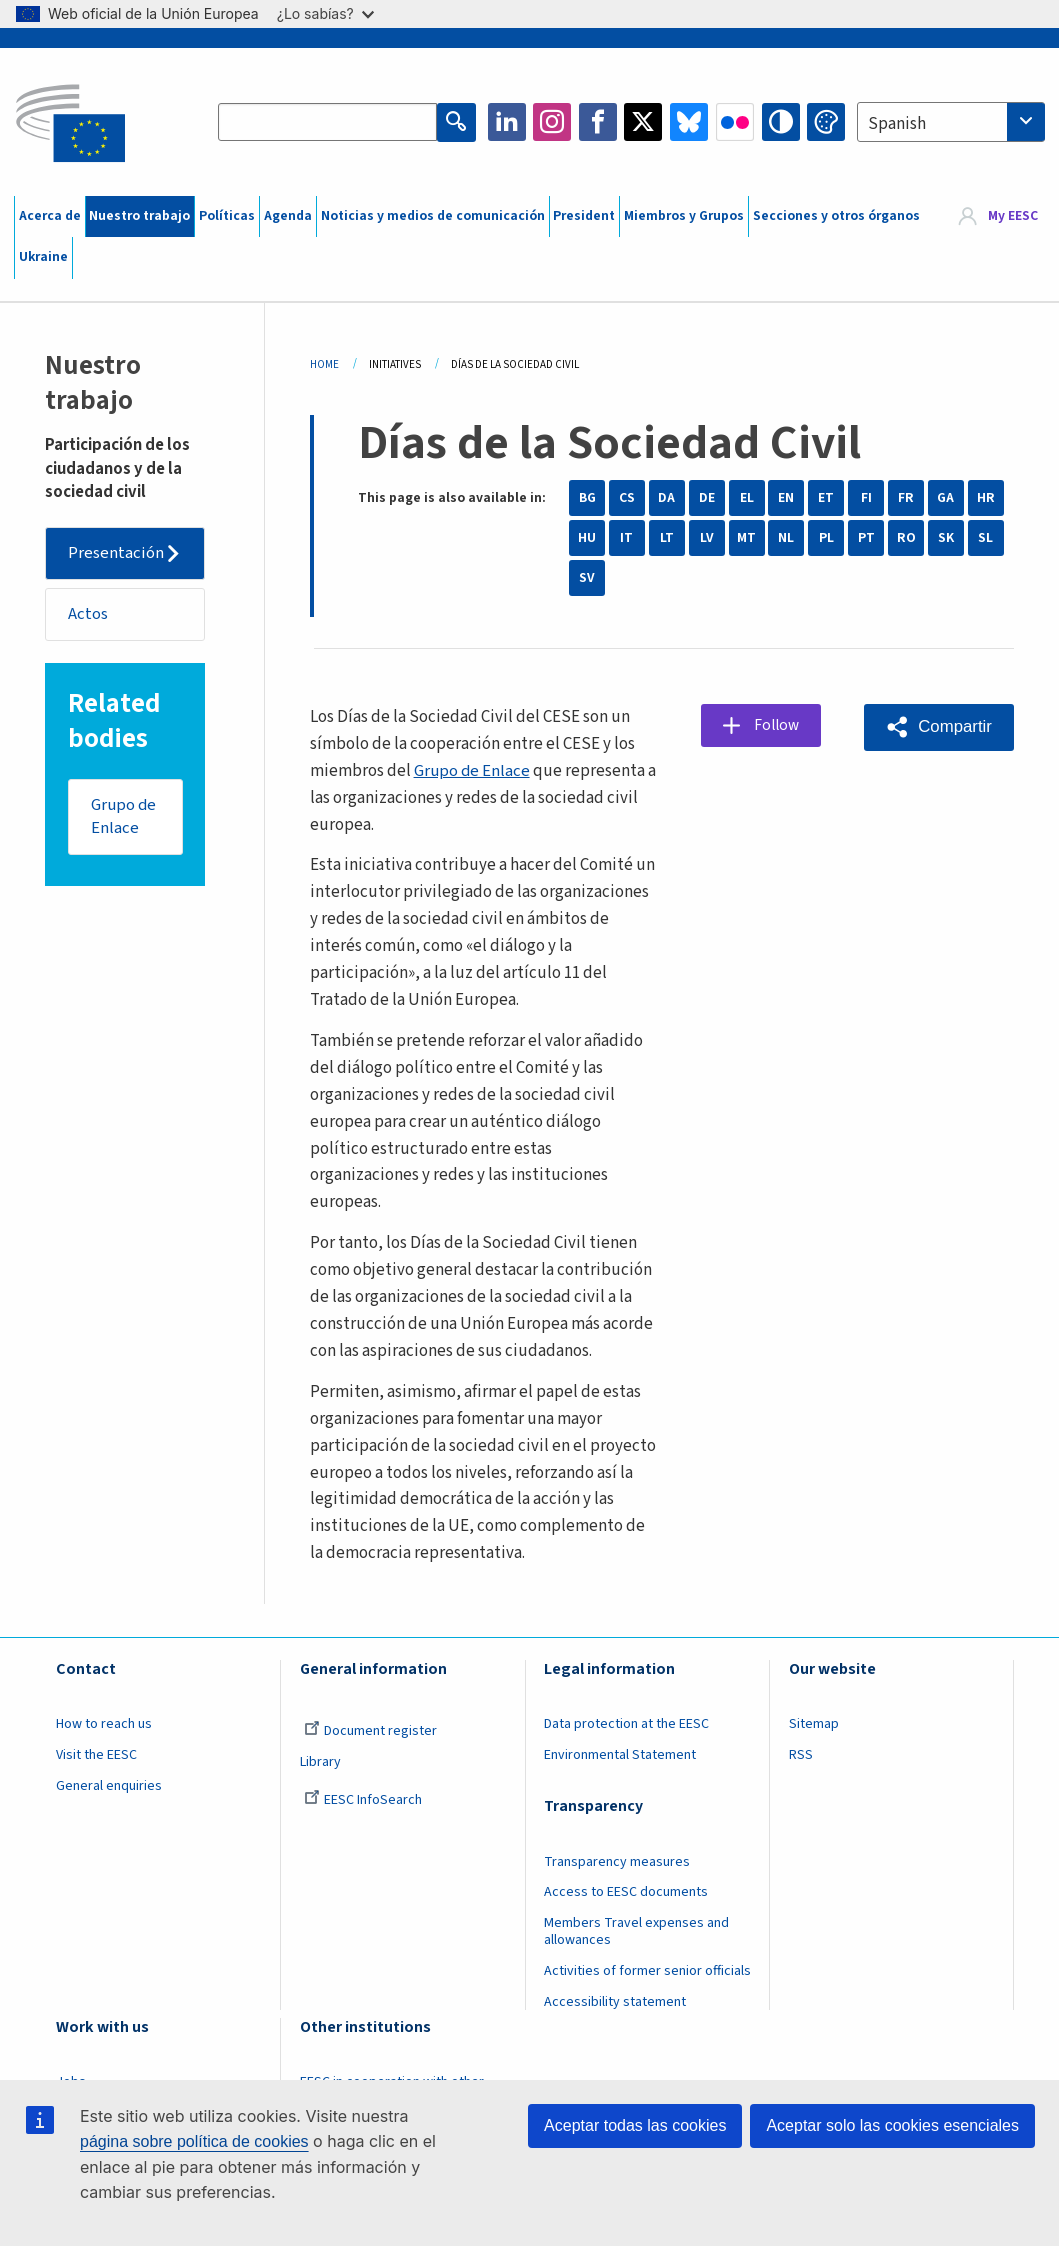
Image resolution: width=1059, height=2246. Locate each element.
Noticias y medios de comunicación (433, 216)
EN (786, 498)
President (584, 216)
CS (627, 498)
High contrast (781, 122)
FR (906, 498)
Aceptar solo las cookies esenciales (892, 2125)
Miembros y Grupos (684, 216)
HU (587, 538)
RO (906, 538)
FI (866, 498)
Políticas (227, 216)
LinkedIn (507, 122)
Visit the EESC (96, 1755)
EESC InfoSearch (363, 1800)
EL (747, 498)
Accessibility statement (615, 2002)
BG (587, 498)
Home (324, 364)
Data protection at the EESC (626, 1724)
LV (707, 538)
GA (945, 498)
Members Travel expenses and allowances (636, 1931)
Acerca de (50, 216)
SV (587, 578)
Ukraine (43, 257)
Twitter (643, 122)
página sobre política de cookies (194, 2141)
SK (946, 538)
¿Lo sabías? (325, 13)
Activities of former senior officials (647, 1971)
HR (986, 498)
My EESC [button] (1013, 216)
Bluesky (689, 122)
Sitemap (814, 1724)
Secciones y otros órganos (836, 216)
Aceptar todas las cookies (635, 2125)
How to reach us (104, 1724)
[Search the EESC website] (328, 122)
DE (707, 498)
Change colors (826, 122)
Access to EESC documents (626, 1892)
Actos (89, 614)
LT (667, 538)
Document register (370, 1731)
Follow (779, 726)
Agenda (288, 216)
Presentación (117, 553)
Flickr (735, 122)
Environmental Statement (620, 1755)
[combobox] (951, 122)
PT (866, 538)
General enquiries (109, 1786)
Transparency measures (617, 1862)
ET (826, 498)
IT (626, 538)
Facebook (598, 122)
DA (666, 498)
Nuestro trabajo (139, 216)
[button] (938, 727)
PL (826, 538)
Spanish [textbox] (897, 124)
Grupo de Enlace (124, 818)
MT (746, 538)
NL (786, 538)
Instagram (552, 122)
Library (320, 1762)
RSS (801, 1755)
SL (985, 538)
